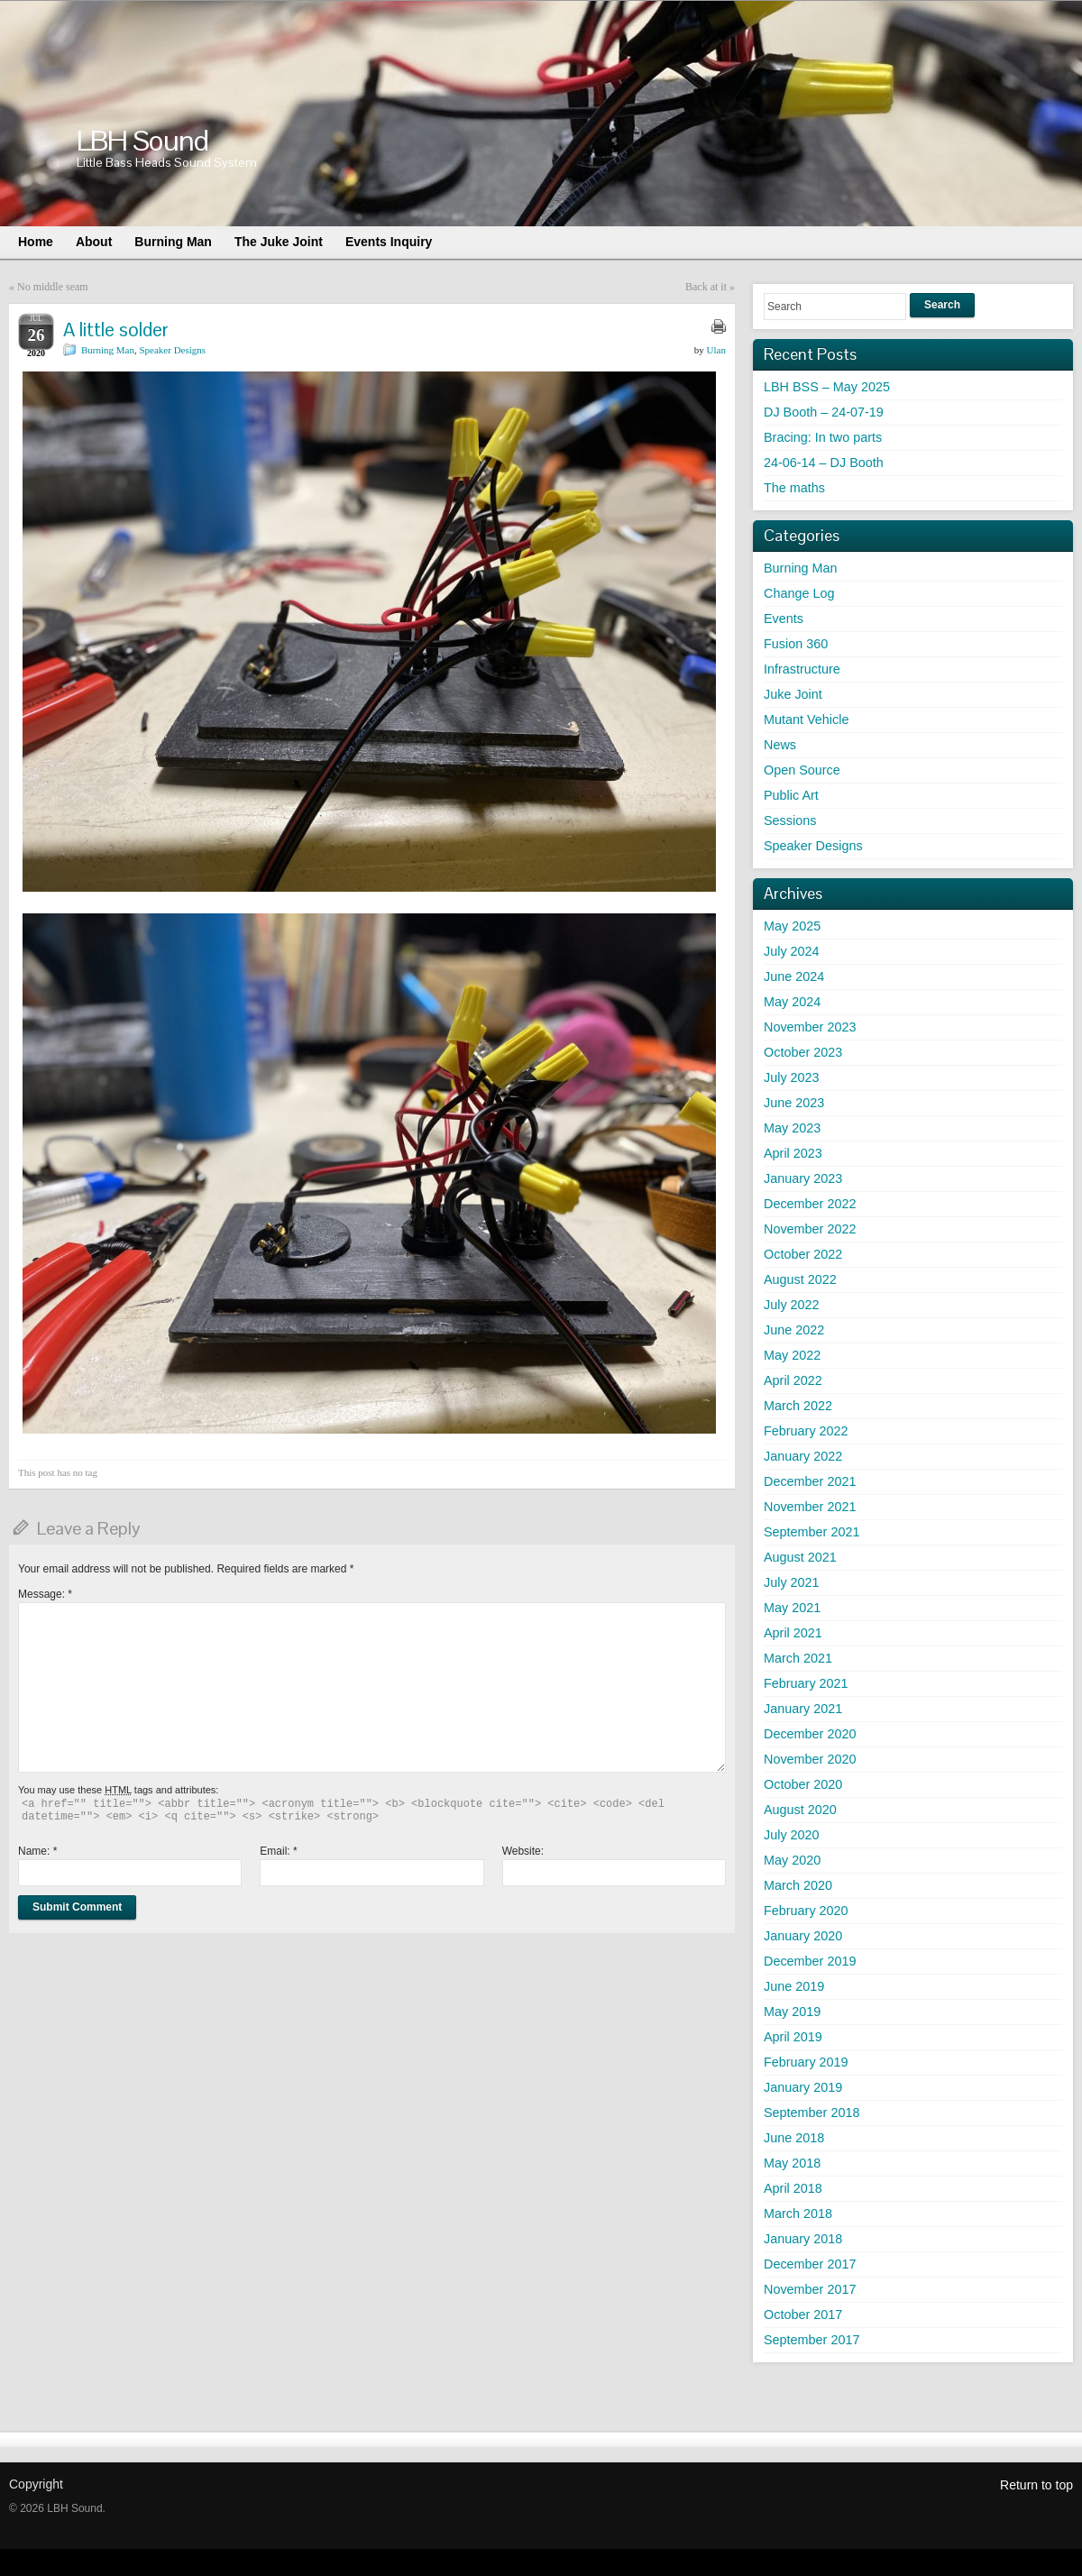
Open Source (802, 770)
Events (783, 618)
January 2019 (803, 2087)
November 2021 (810, 1506)
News (780, 745)
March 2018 (798, 2213)
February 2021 (806, 1683)
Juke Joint (793, 694)
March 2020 (798, 1885)
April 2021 (793, 1633)
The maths (794, 488)
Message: (45, 1594)
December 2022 (810, 1203)
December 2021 (810, 1481)
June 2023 (794, 1102)
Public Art (791, 795)
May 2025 (792, 926)
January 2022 (803, 1456)
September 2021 (811, 1532)
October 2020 (803, 1784)
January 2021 (803, 1708)
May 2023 (792, 1128)
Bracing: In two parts (823, 437)
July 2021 (792, 1582)
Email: (278, 1851)
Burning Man (107, 349)
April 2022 (793, 1380)
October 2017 (803, 2314)
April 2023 (793, 1153)
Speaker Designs (172, 349)
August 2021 (800, 1557)
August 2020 (800, 1809)
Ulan (716, 349)
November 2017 (810, 2289)
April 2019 (793, 2037)
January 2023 (803, 1178)
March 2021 (798, 1658)
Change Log (799, 593)
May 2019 (792, 2011)
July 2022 (792, 1304)
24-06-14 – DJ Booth (824, 462)
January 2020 (803, 1936)
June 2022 (794, 1330)
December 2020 (810, 1734)
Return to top (1036, 2485)
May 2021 (792, 1607)
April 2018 (793, 2188)
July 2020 (792, 1835)
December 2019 (810, 1961)
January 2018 (803, 2239)
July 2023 (792, 1077)
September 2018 (811, 2112)
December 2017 (810, 2264)
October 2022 (803, 1254)
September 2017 (811, 2340)
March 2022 (798, 1405)
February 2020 (806, 1910)
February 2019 (806, 2062)
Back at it (706, 286)
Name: (37, 1851)
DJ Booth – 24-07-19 (824, 412)
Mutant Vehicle (806, 719)
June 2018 (794, 2138)
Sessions (790, 820)
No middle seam (52, 286)
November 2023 (810, 1027)
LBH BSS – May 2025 (827, 387)
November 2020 (810, 1759)
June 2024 (794, 976)
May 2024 (792, 1002)
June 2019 (794, 1986)
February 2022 (806, 1431)
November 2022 (810, 1229)
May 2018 (792, 2163)
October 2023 (803, 1052)
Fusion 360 (796, 644)
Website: (523, 1851)
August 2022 (800, 1279)
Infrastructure (802, 669)
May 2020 (792, 1860)
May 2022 (792, 1355)
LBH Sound (142, 140)
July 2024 (792, 951)
